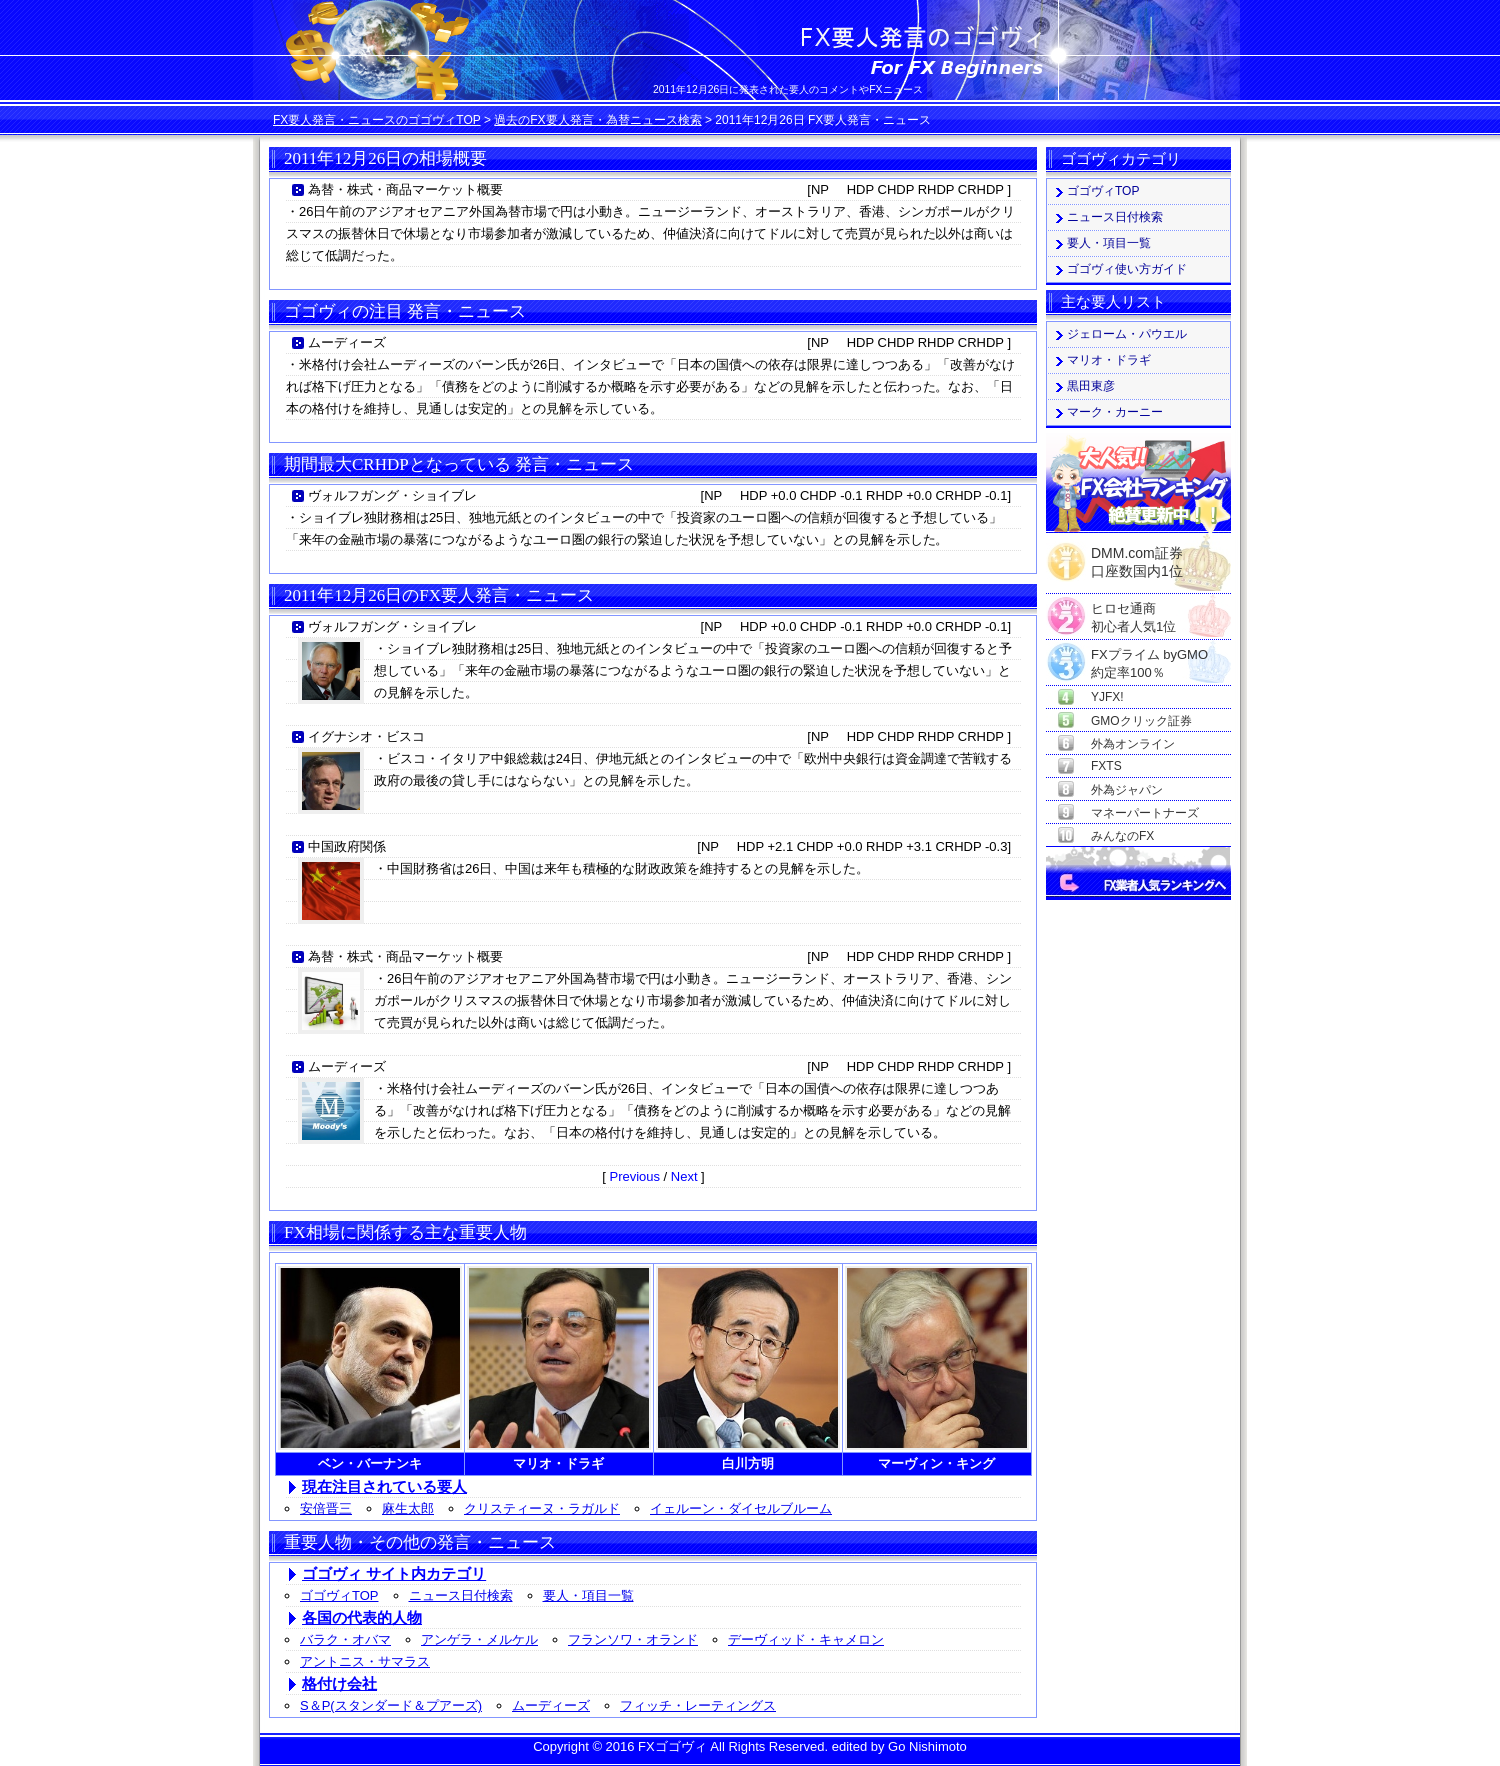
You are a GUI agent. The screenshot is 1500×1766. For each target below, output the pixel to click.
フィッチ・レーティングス (698, 1705)
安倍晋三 (326, 1508)
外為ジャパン (1127, 790)
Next (684, 1176)
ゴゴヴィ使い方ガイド (1127, 269)
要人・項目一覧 (588, 1595)
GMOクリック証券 (1141, 721)
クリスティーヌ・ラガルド (542, 1508)
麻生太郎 (408, 1508)
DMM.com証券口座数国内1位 (1137, 556)
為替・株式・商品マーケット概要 (405, 189)
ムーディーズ (347, 342)
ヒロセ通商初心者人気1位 (1133, 609)
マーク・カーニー (1115, 412)
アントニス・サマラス (365, 1661)
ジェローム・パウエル (1127, 334)
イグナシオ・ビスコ (366, 736)
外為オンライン (1133, 744)
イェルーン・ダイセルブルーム (741, 1508)
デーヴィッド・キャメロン (806, 1639)
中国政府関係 (347, 846)
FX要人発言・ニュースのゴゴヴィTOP (377, 120)
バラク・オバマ (345, 1639)
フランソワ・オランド (633, 1639)
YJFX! (1107, 697)
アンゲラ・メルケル (479, 1639)
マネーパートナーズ (1145, 813)
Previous (634, 1176)
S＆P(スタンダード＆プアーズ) (391, 1705)
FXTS (1106, 766)
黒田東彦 (1091, 386)
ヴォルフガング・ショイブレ (392, 495)
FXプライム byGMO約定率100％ (1149, 655)
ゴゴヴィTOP (339, 1595)
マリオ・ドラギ (1109, 360)
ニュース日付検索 (461, 1595)
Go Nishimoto (927, 1746)
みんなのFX (1122, 836)
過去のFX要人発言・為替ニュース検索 (597, 120)
